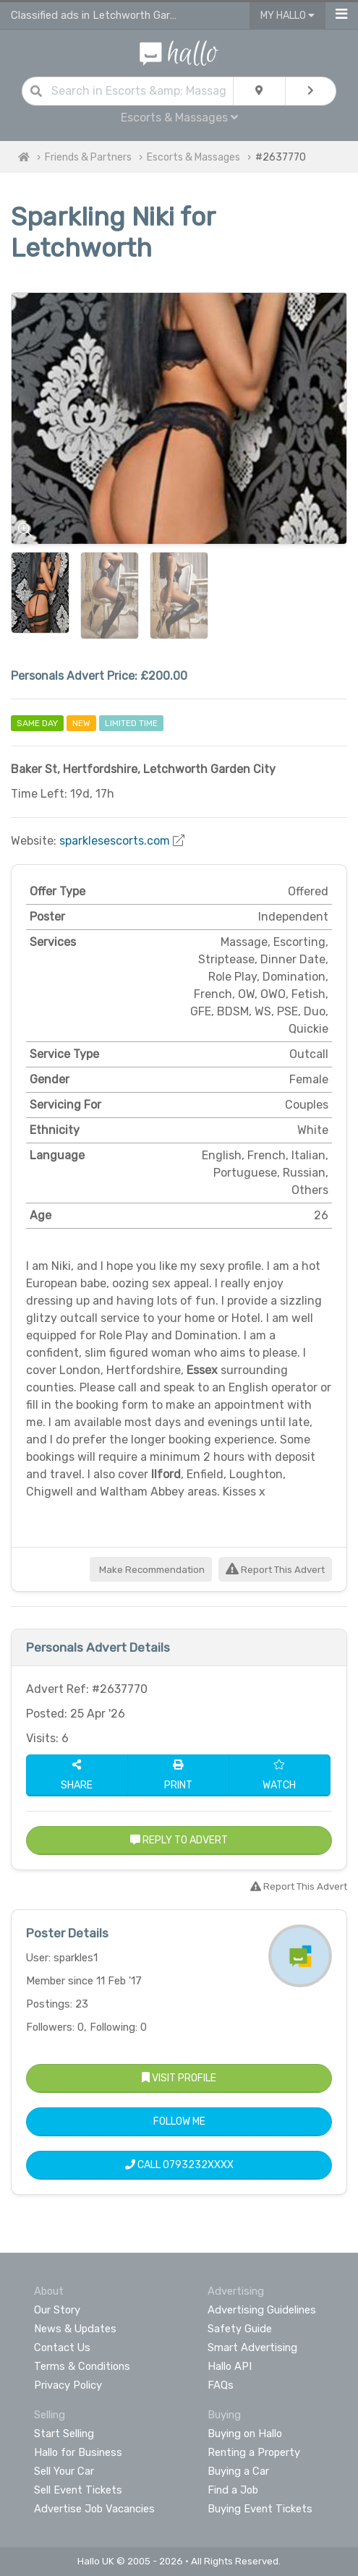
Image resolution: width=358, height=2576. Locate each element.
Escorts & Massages (179, 117)
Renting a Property (254, 2452)
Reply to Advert (179, 1840)
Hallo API (230, 2366)
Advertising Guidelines (262, 2309)
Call (179, 2165)
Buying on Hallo (245, 2433)
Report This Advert (275, 1569)
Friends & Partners (88, 157)
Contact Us (62, 2347)
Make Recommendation (151, 1569)
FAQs (221, 2385)
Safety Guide (240, 2328)
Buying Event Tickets (260, 2508)
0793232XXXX (198, 2165)
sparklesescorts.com (114, 841)
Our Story (57, 2309)
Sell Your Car (64, 2471)
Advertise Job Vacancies (94, 2508)
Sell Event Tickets (78, 2489)
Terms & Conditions (82, 2366)
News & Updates (75, 2328)
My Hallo (287, 15)
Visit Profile (179, 2078)
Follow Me (179, 2121)
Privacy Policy (68, 2385)
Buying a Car (238, 2471)
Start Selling (64, 2433)
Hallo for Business (78, 2452)
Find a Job (233, 2489)
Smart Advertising (252, 2347)
